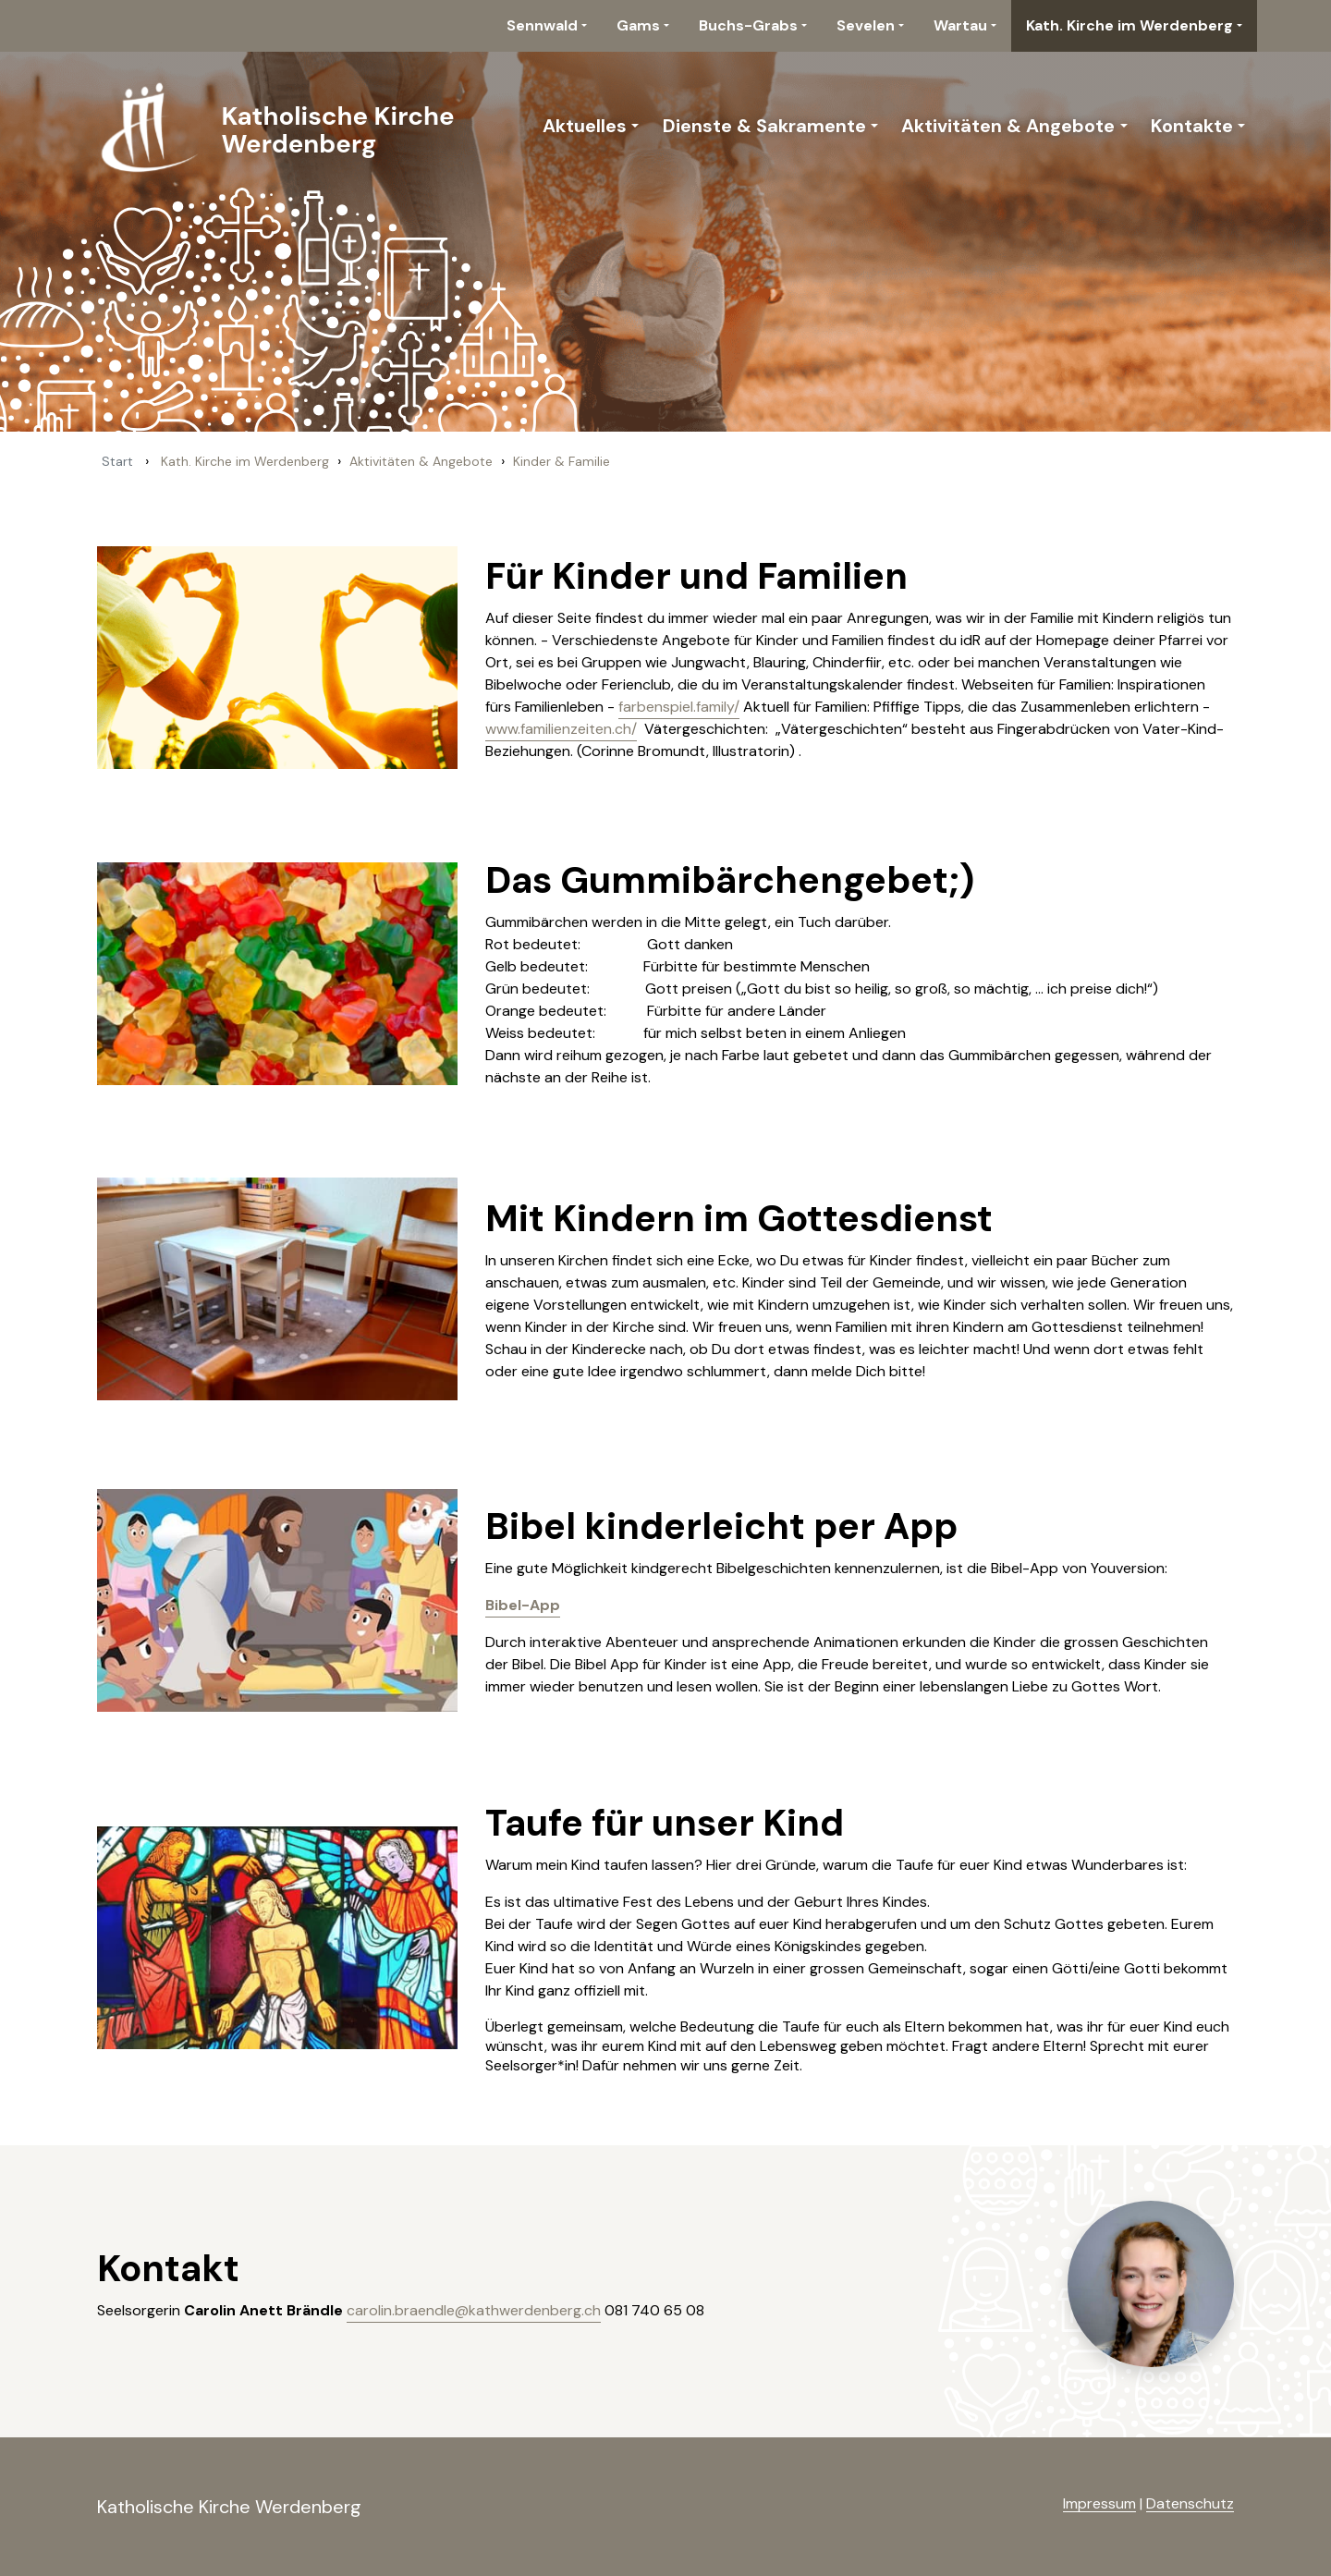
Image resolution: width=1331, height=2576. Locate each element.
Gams (638, 25)
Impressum (1099, 2503)
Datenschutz (1190, 2503)
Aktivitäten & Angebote (1008, 126)
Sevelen (865, 25)
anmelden (1033, 2504)
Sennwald (542, 25)
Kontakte (1192, 126)
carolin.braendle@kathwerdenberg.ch (474, 2310)
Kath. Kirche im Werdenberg (1129, 25)
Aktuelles (585, 126)
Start (117, 461)
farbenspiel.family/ (678, 706)
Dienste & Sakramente (764, 126)
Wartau (960, 25)
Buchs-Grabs (748, 25)
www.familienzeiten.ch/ (561, 729)
